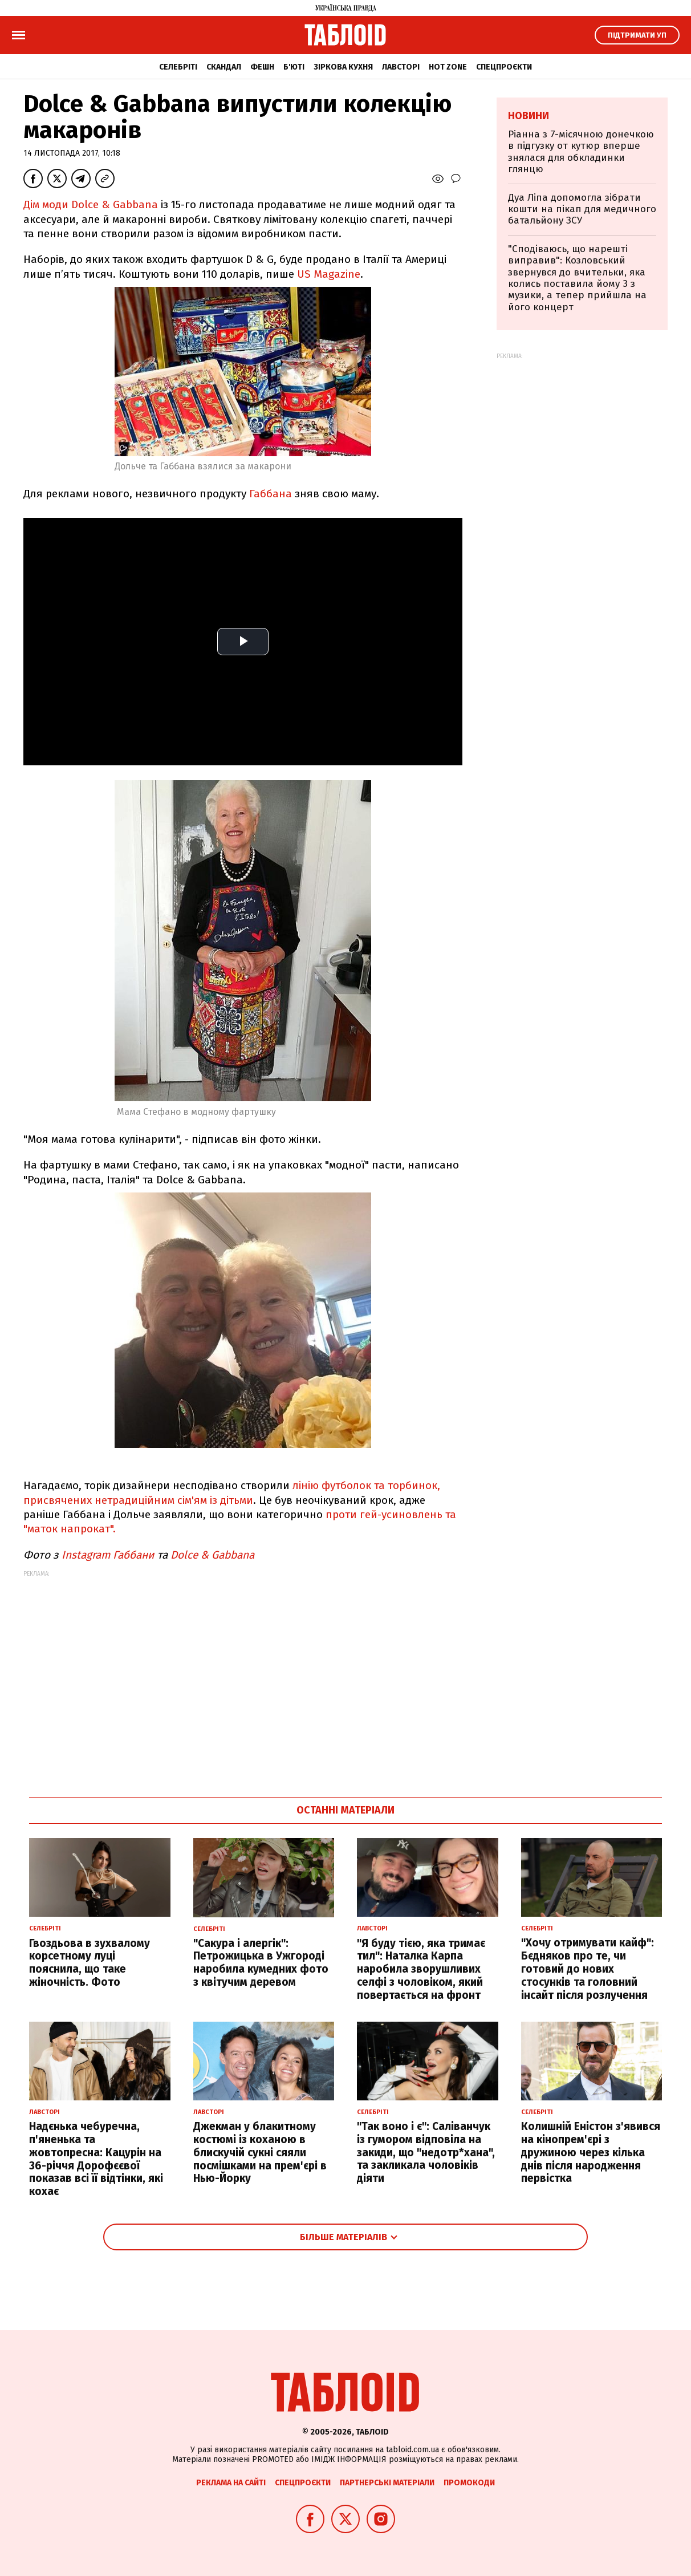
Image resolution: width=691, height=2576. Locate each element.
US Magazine (328, 274)
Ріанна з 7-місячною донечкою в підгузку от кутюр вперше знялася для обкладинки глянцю (581, 151)
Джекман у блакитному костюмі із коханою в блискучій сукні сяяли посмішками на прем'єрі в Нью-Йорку (260, 2152)
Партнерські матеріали (387, 2483)
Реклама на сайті (231, 2483)
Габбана (270, 493)
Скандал (223, 67)
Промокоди (469, 2483)
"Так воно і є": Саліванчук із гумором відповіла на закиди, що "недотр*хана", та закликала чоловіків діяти (426, 2152)
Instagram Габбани (108, 1554)
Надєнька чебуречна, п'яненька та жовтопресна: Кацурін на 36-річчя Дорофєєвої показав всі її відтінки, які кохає (96, 2159)
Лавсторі (401, 67)
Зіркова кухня (343, 67)
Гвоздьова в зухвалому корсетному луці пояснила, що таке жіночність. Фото (89, 1963)
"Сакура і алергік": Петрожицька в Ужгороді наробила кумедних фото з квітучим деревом (260, 1963)
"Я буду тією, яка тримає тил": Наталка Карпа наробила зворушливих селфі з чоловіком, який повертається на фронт (421, 1969)
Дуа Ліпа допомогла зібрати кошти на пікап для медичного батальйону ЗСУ (582, 209)
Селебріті (178, 67)
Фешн (262, 67)
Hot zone (448, 67)
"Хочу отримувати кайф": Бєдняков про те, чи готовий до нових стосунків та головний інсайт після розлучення (587, 1968)
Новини (528, 115)
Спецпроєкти (504, 67)
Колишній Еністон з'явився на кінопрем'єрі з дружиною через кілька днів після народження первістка (590, 2152)
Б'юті (293, 67)
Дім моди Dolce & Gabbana (90, 204)
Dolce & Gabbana (212, 1554)
